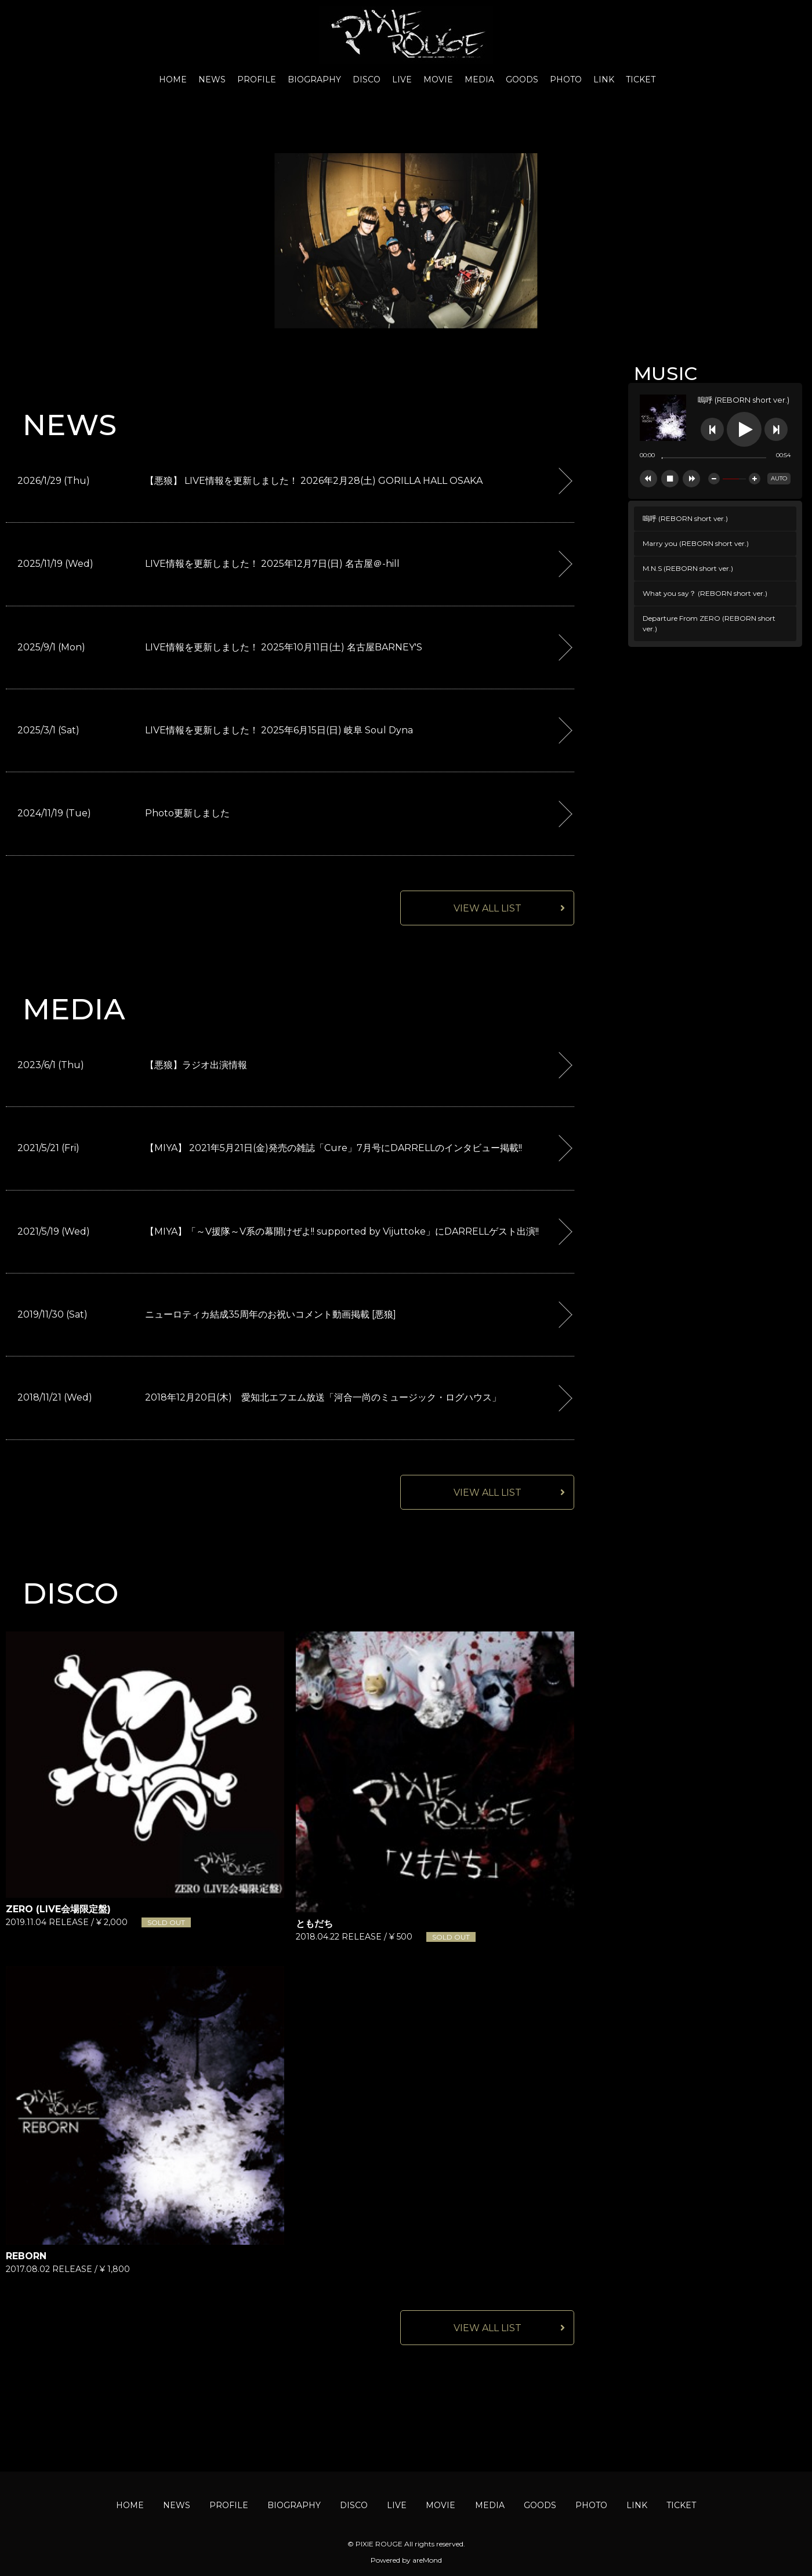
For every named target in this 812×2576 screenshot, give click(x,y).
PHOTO (566, 79)
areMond (427, 2560)
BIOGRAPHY (314, 79)
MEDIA (479, 79)
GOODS (522, 79)
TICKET (640, 79)
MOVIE (438, 79)
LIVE (402, 79)
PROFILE (256, 79)
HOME (173, 79)
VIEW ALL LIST (487, 908)
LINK (603, 79)
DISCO (366, 79)
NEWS (212, 79)
